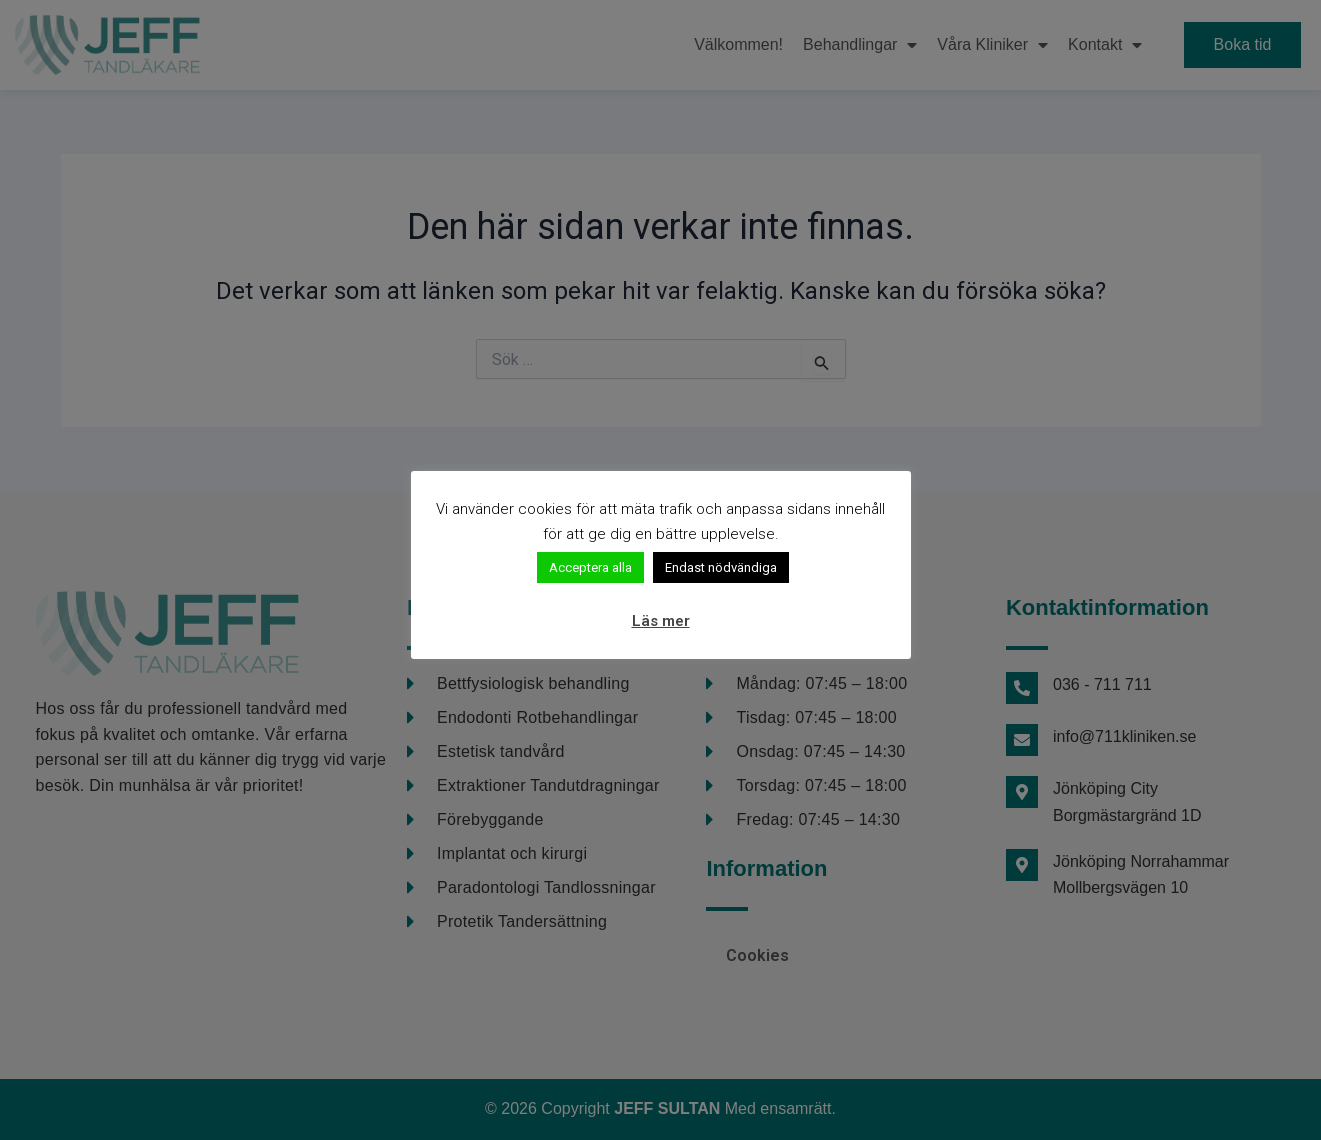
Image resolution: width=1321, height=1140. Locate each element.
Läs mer (661, 621)
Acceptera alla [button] (590, 567)
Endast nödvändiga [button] (721, 567)
